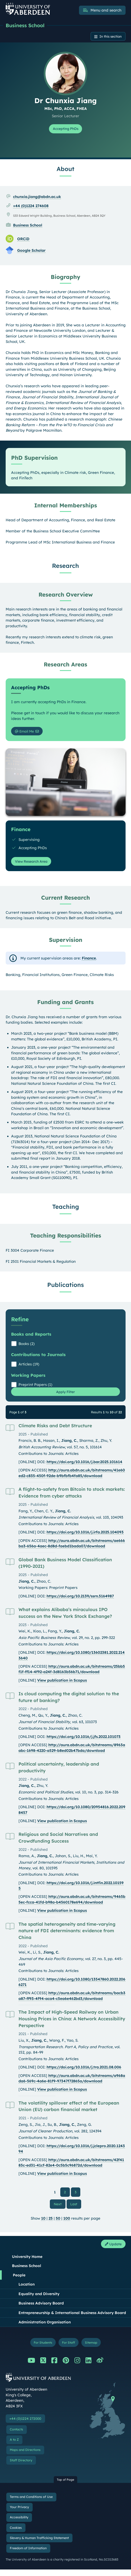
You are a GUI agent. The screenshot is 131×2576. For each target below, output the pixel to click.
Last (76, 2208)
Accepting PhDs (65, 130)
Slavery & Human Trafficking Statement (39, 2544)
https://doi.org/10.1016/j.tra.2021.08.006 (84, 2070)
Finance (89, 960)
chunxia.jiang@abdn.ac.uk (37, 198)
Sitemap (93, 2348)
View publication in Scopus (62, 1683)
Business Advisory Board (41, 2308)
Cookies (16, 2534)
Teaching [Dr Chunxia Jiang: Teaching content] (65, 1209)
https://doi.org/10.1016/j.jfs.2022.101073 (84, 1739)
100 (66, 2223)
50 (58, 2223)
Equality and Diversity (38, 2299)
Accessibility (19, 2524)
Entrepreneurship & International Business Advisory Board (72, 2318)
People (19, 2280)
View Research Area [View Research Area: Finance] (33, 863)
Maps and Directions (25, 2457)
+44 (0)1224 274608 (31, 207)
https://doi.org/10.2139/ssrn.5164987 (80, 1599)
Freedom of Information (28, 2555)
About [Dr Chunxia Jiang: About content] (65, 170)
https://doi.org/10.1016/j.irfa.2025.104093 (85, 1535)
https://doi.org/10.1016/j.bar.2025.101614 (84, 1465)
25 (51, 2223)
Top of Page (65, 2486)
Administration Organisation (44, 2327)
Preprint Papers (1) (35, 1387)
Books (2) (26, 1346)
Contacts (16, 2436)
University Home (27, 2261)
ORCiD (23, 240)
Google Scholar (31, 252)
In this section (108, 37)
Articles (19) (28, 1366)
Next (59, 2208)
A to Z (14, 2446)
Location (26, 2289)
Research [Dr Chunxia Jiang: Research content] (65, 567)
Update (112, 2249)
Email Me (26, 733)
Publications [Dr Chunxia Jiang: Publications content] (65, 1287)
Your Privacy (19, 2514)
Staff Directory (21, 2467)
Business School (26, 25)
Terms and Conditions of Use (31, 2504)
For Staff (69, 2348)
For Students (41, 2348)
